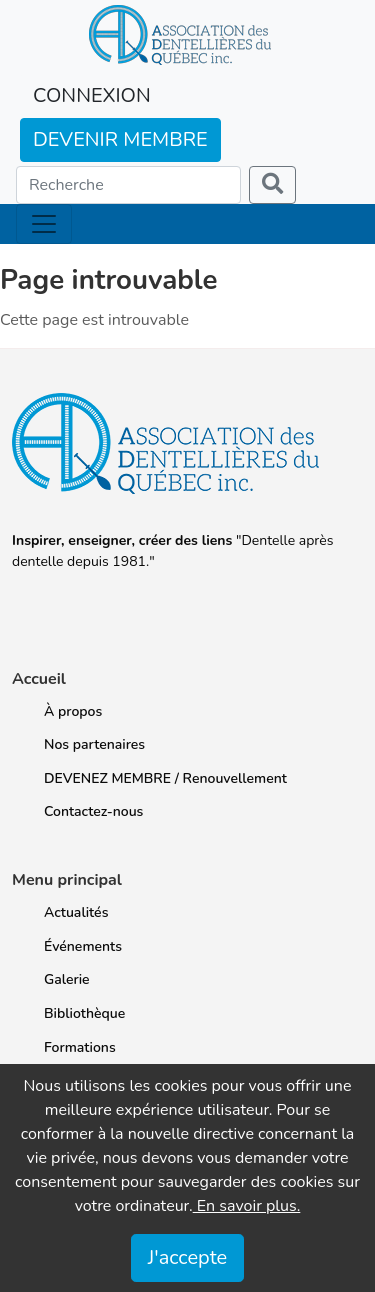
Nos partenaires (94, 744)
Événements (83, 946)
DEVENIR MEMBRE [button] (120, 139)
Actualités (76, 912)
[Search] (128, 185)
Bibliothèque (84, 1013)
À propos (73, 711)
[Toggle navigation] (44, 224)
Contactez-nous (93, 811)
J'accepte (187, 1257)
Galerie (67, 979)
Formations (80, 1047)
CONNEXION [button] (92, 95)
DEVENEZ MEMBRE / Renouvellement (165, 778)
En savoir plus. (247, 1206)
